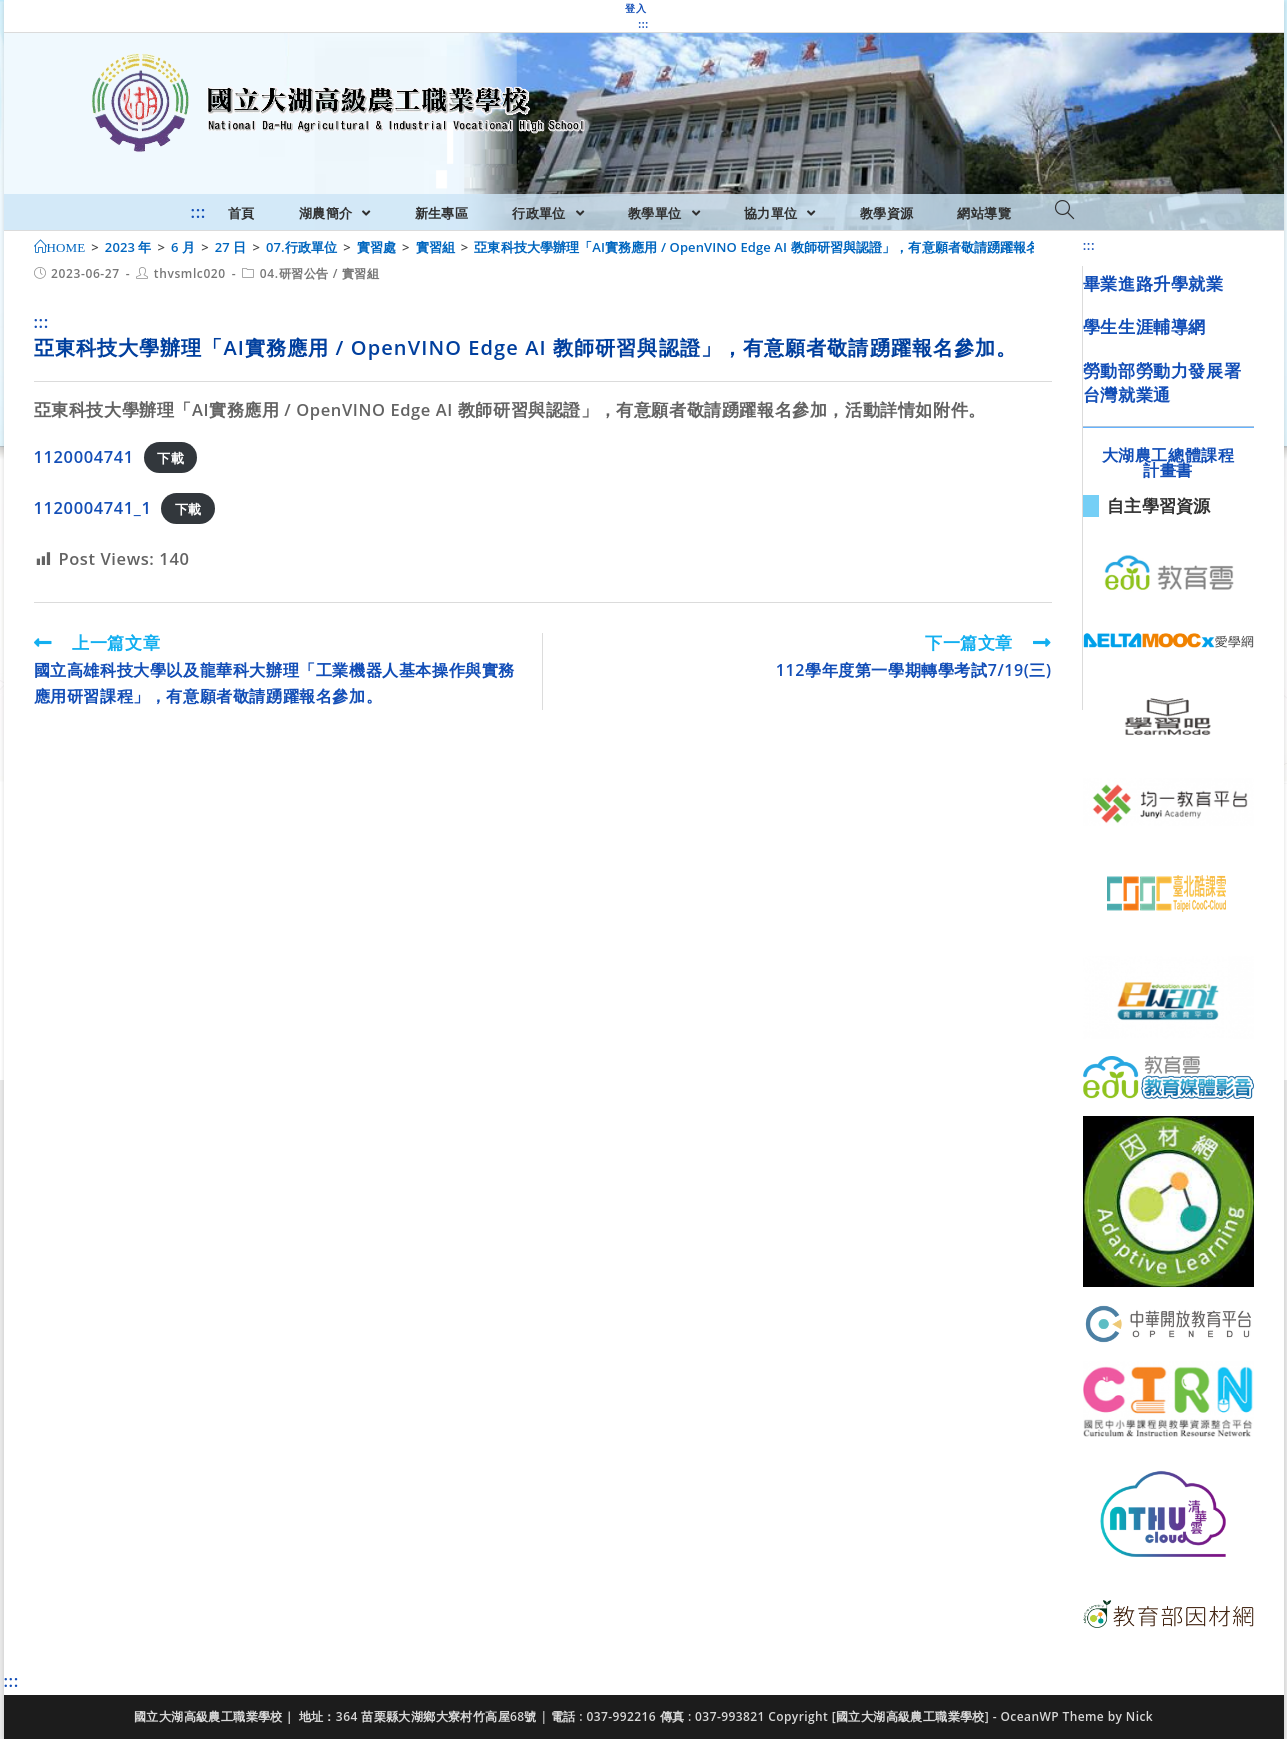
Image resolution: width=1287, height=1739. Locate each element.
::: (643, 24)
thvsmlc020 (190, 273)
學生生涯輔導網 (1144, 326)
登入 (635, 8)
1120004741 (84, 456)
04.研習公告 (294, 273)
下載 (170, 458)
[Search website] (1064, 211)
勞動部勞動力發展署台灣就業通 (1162, 382)
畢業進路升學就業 (1153, 283)
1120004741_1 (93, 507)
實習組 (361, 273)
